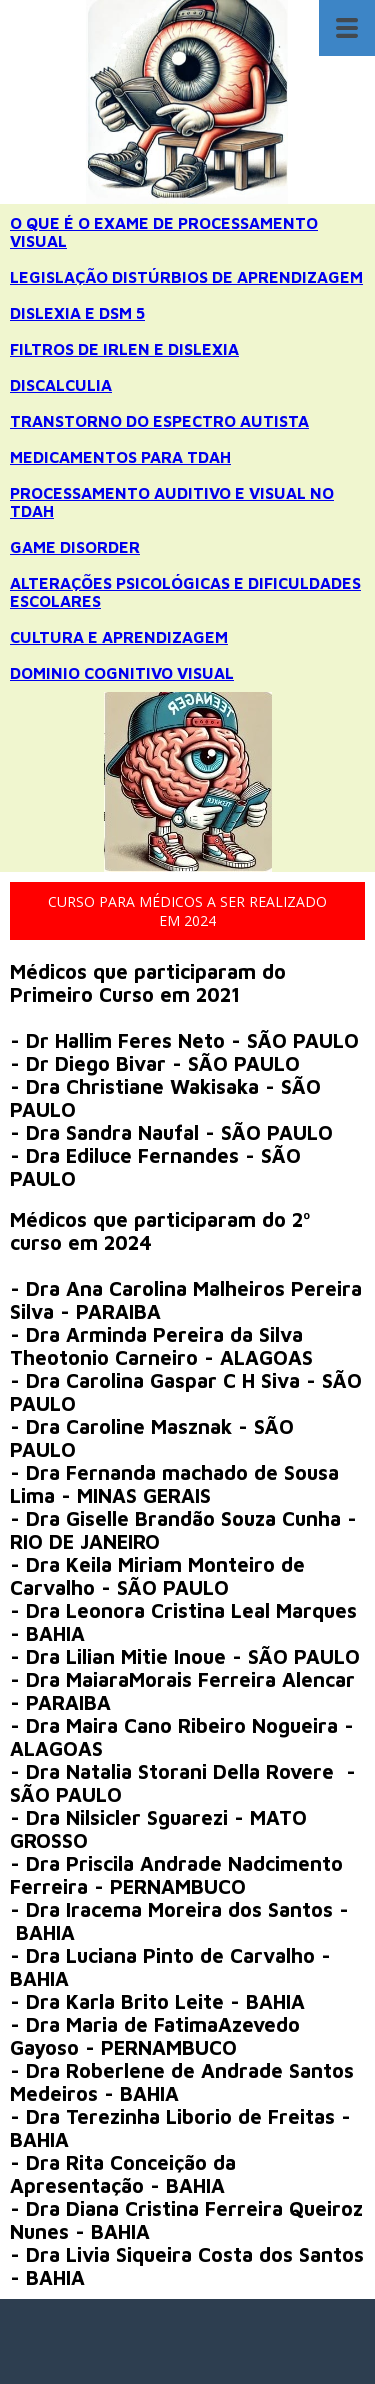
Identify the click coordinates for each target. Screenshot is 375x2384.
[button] (187, 911)
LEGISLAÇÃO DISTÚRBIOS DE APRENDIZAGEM (186, 277)
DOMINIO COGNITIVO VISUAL (122, 673)
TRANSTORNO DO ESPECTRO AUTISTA (159, 421)
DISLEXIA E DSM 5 (77, 313)
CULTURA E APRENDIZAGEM (119, 637)
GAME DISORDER (75, 547)
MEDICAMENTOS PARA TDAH (120, 457)
